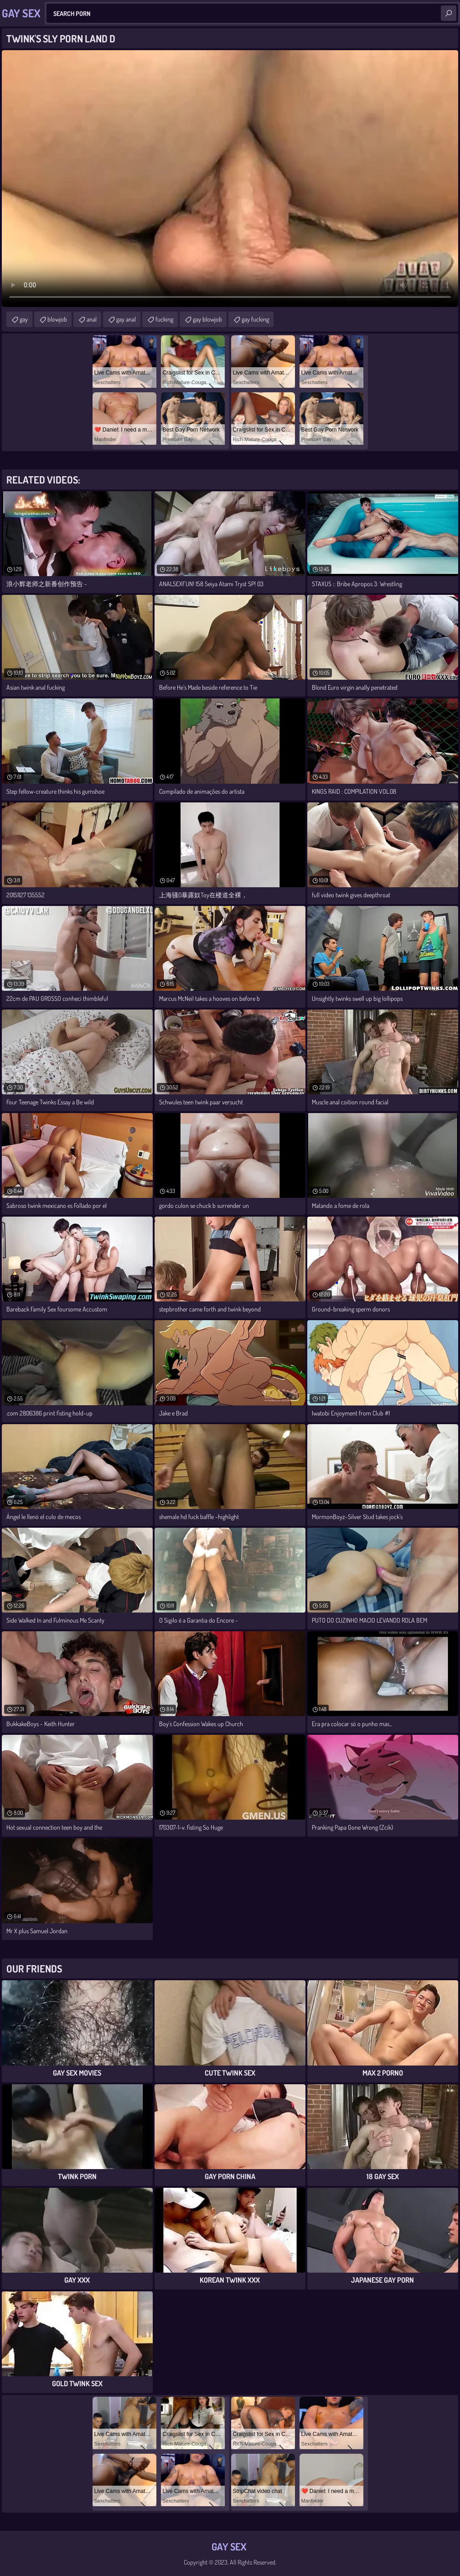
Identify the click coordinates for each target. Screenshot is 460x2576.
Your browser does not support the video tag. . (230, 178)
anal (92, 319)
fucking (164, 319)
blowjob (57, 319)
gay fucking (255, 319)
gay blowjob (207, 319)
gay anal (126, 319)
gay (24, 319)
